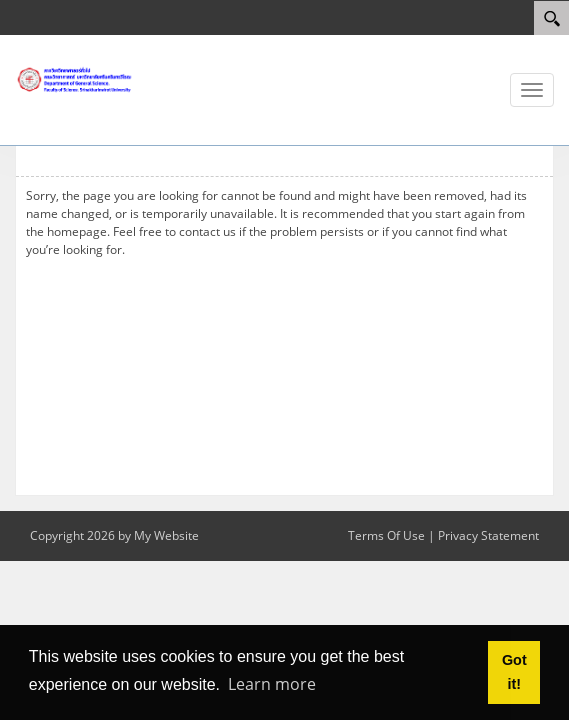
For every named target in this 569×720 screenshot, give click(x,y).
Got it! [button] (514, 672)
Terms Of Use (386, 535)
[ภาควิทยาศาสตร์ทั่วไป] (75, 79)
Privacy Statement (488, 535)
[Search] (551, 18)
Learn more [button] (272, 684)
